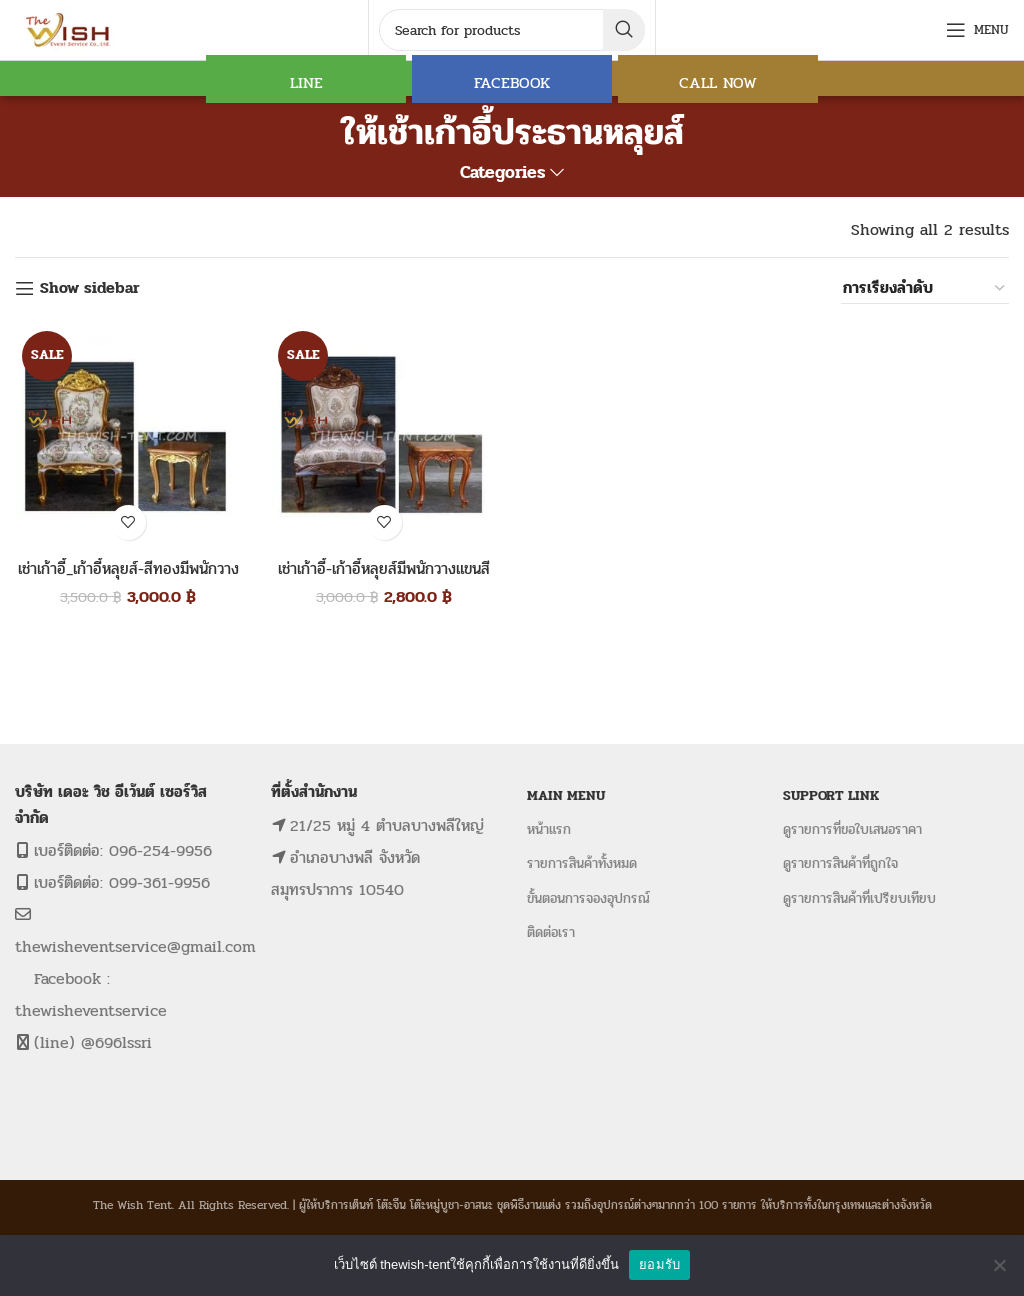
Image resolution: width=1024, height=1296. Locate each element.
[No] (999, 1265)
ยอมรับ (659, 1264)
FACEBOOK (512, 82)
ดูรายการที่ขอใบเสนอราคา (852, 829)
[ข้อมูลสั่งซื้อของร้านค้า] (925, 288)
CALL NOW (718, 82)
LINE (306, 82)
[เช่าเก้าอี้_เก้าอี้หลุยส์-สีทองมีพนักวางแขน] (128, 437)
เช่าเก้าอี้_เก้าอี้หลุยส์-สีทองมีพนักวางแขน (128, 579)
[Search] (512, 30)
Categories (502, 173)
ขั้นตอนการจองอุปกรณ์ (588, 898)
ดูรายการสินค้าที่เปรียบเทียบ (859, 898)
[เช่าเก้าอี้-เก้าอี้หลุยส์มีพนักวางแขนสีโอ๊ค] (384, 437)
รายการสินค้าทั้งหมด (582, 863)
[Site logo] (69, 28)
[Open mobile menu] (977, 30)
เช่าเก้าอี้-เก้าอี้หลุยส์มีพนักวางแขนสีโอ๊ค (384, 579)
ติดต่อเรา (551, 932)
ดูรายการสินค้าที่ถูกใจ (840, 863)
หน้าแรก (549, 829)
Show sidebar (90, 288)
